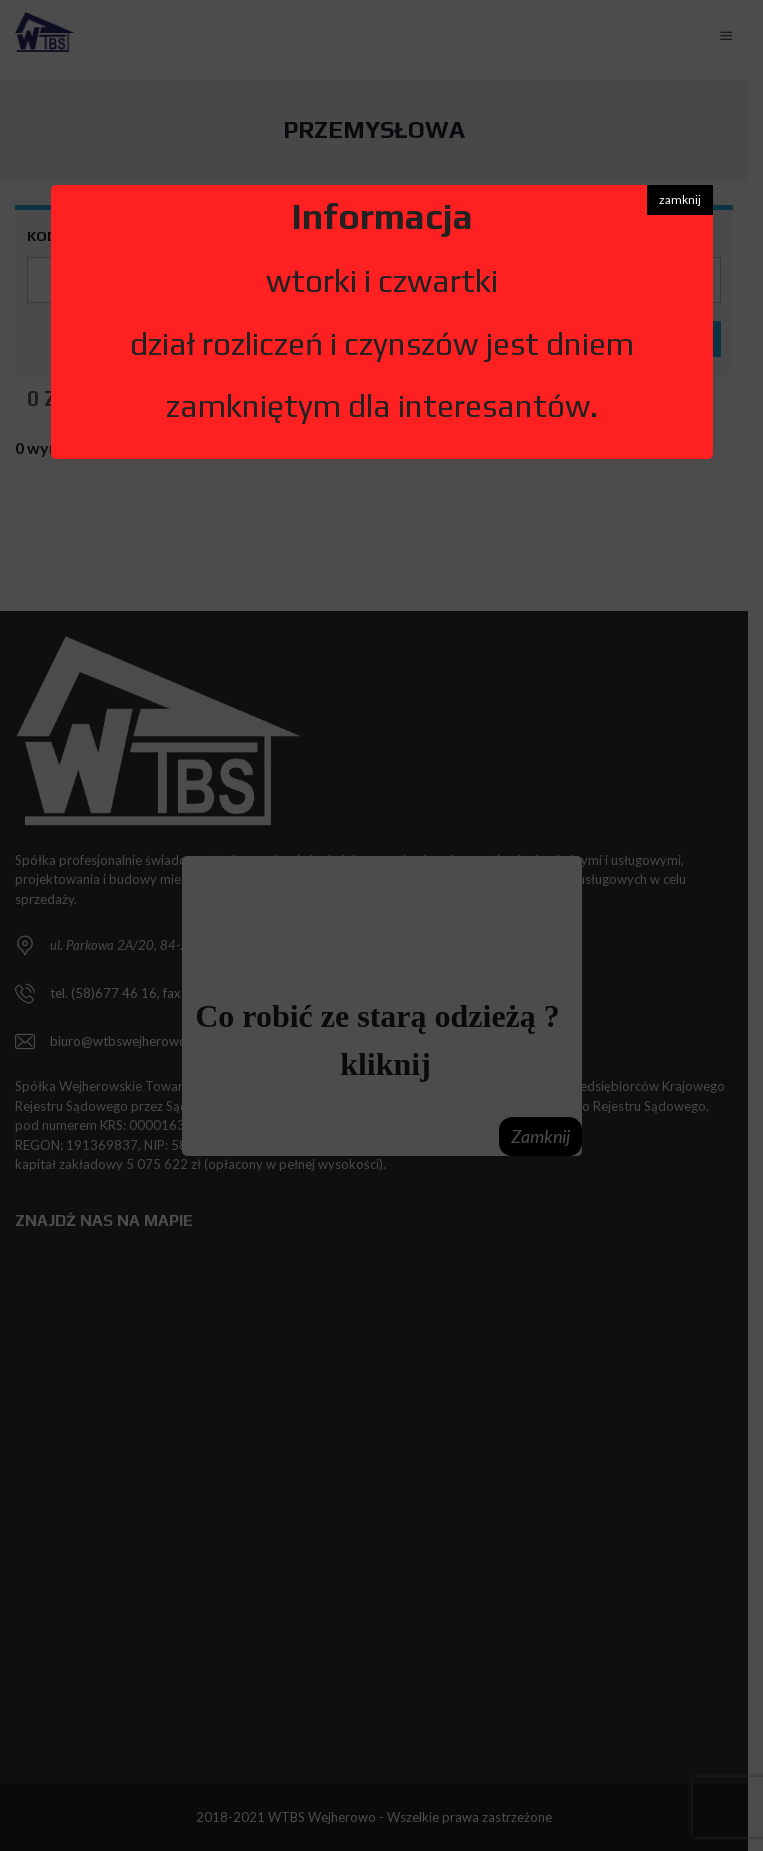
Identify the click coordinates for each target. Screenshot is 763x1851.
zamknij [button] (680, 199)
